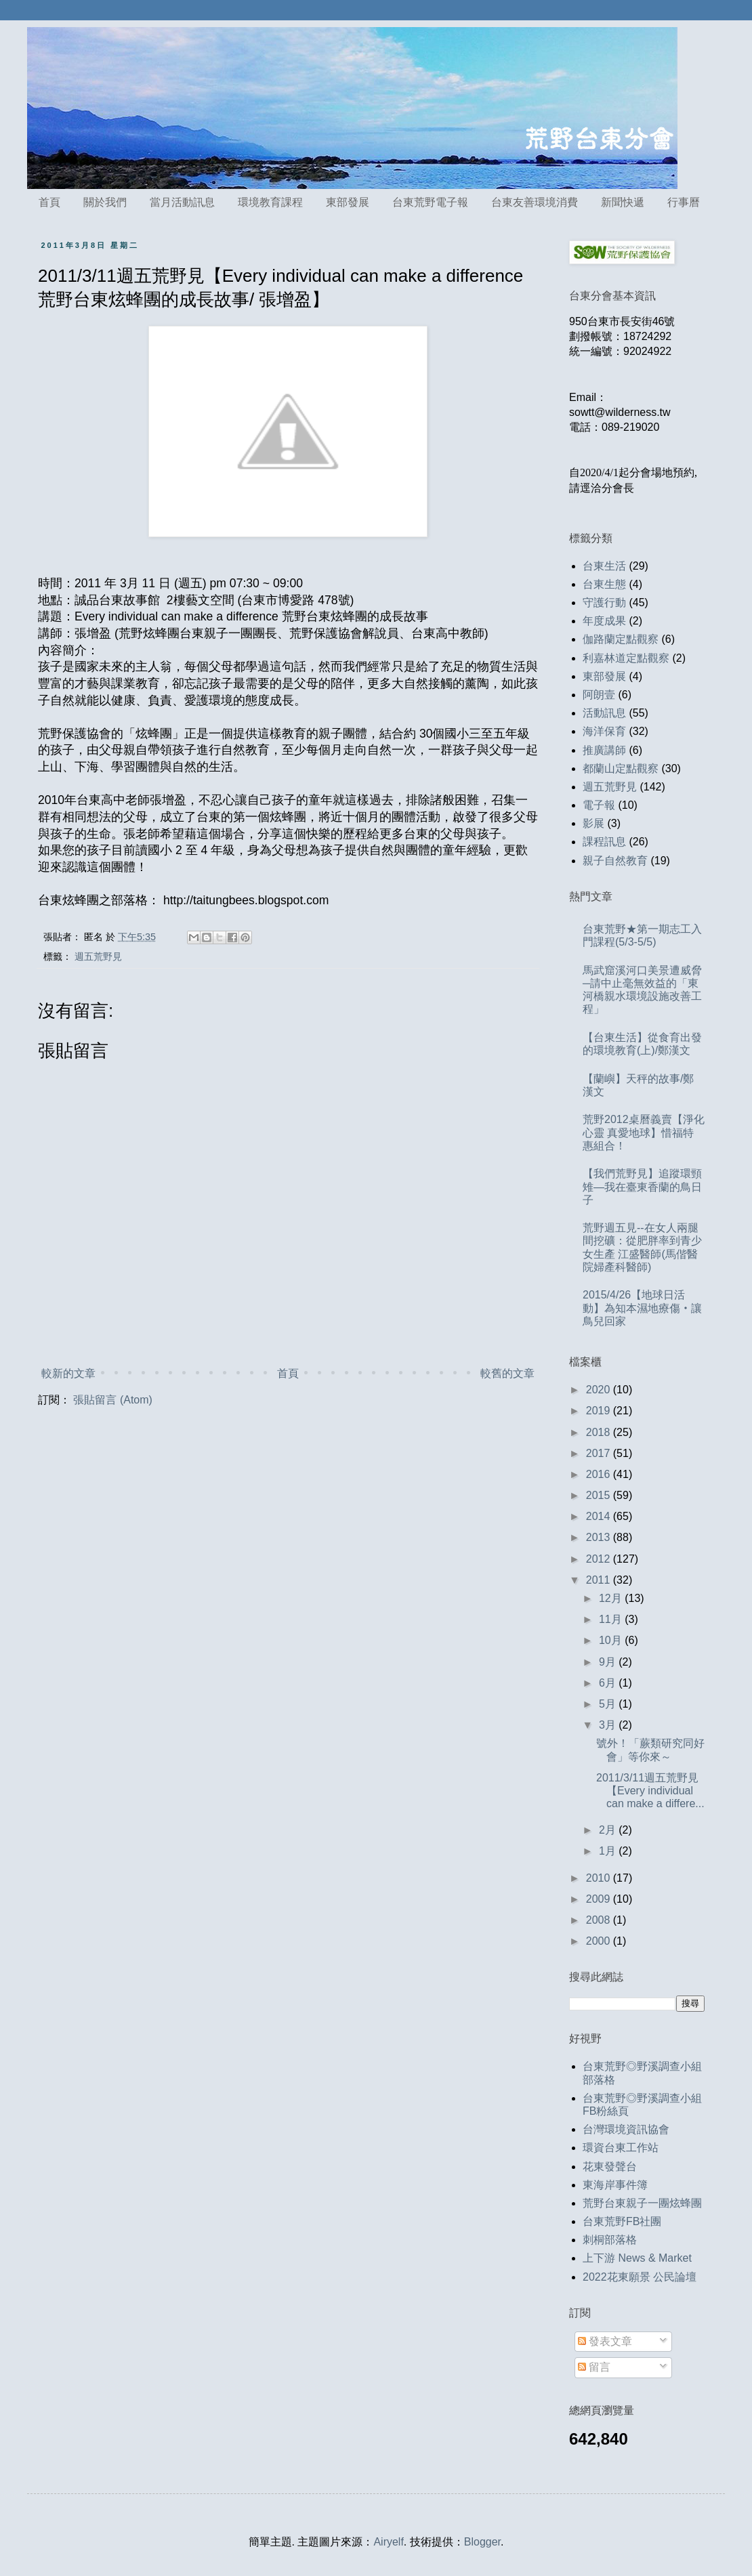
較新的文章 (68, 1373)
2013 (599, 1537)
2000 (599, 1941)
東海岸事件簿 (615, 2185)
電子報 (599, 805)
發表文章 (605, 2341)
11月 (612, 1619)
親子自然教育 (615, 860)
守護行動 (604, 602)
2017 (599, 1453)
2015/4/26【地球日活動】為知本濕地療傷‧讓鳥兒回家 (642, 1307)
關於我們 (105, 202)
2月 (609, 1830)
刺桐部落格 (610, 2239)
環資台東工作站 (621, 2147)
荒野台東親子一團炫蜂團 (642, 2203)
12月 (612, 1598)
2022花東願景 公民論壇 (639, 2277)
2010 (599, 1878)
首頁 (49, 202)
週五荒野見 (98, 956)
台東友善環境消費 (534, 202)
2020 (599, 1389)
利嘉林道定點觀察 (626, 658)
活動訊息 (604, 713)
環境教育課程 (270, 202)
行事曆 (683, 202)
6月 (609, 1683)
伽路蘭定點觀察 (621, 639)
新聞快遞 (622, 202)
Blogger (482, 2542)
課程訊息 (604, 841)
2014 (599, 1516)
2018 (599, 1432)
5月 (609, 1704)
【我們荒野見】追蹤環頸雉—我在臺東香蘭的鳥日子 (642, 1186)
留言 (594, 2367)
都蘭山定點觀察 (621, 768)
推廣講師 (604, 750)
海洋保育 (604, 731)
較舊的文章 (507, 1373)
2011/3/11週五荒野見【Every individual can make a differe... (650, 1790)
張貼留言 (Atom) (112, 1400)
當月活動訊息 (182, 202)
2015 (599, 1495)
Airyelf (388, 2542)
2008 (599, 1920)
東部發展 (347, 202)
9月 (609, 1662)
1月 (609, 1851)
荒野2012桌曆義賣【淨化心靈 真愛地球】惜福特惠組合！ (644, 1132)
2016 (599, 1474)
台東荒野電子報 (430, 202)
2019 (599, 1410)
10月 (612, 1640)
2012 (599, 1559)
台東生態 (604, 584)
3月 (609, 1725)
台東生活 (604, 566)
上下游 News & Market (637, 2258)
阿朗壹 (599, 694)
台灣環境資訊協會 (626, 2129)
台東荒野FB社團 (622, 2221)
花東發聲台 (610, 2166)
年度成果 (604, 621)
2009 (599, 1899)
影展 (593, 823)
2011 (599, 1580)
